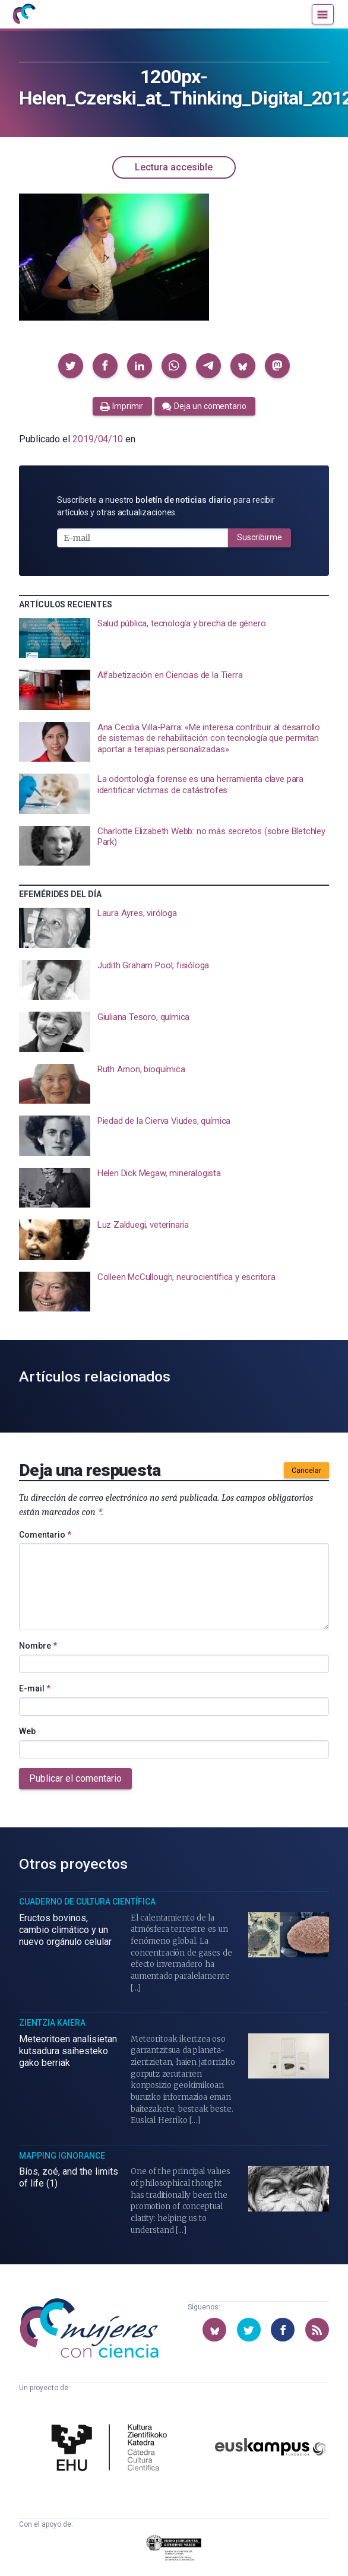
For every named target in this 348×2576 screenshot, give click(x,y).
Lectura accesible (174, 167)
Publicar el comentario (75, 1778)
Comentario (45, 1534)
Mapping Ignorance (62, 2155)
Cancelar (306, 1470)
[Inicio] (24, 14)
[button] (70, 365)
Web (27, 1731)
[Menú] (323, 14)
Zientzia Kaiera (52, 2022)
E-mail (34, 1688)
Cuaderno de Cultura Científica (87, 1901)
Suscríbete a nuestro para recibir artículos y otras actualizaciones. (166, 506)
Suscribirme (259, 537)
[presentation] (174, 638)
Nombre (38, 1645)
